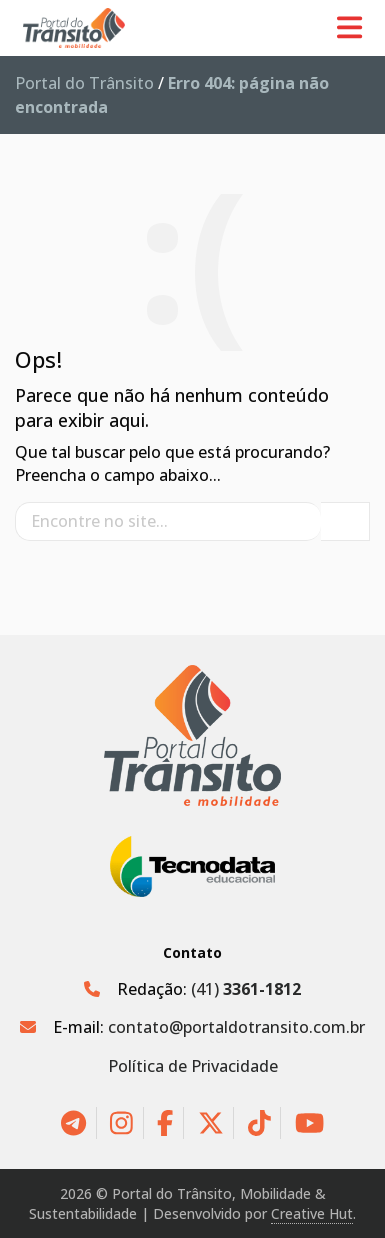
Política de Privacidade (193, 1066)
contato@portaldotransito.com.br (236, 1027)
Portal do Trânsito (84, 83)
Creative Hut (312, 1213)
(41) (246, 989)
